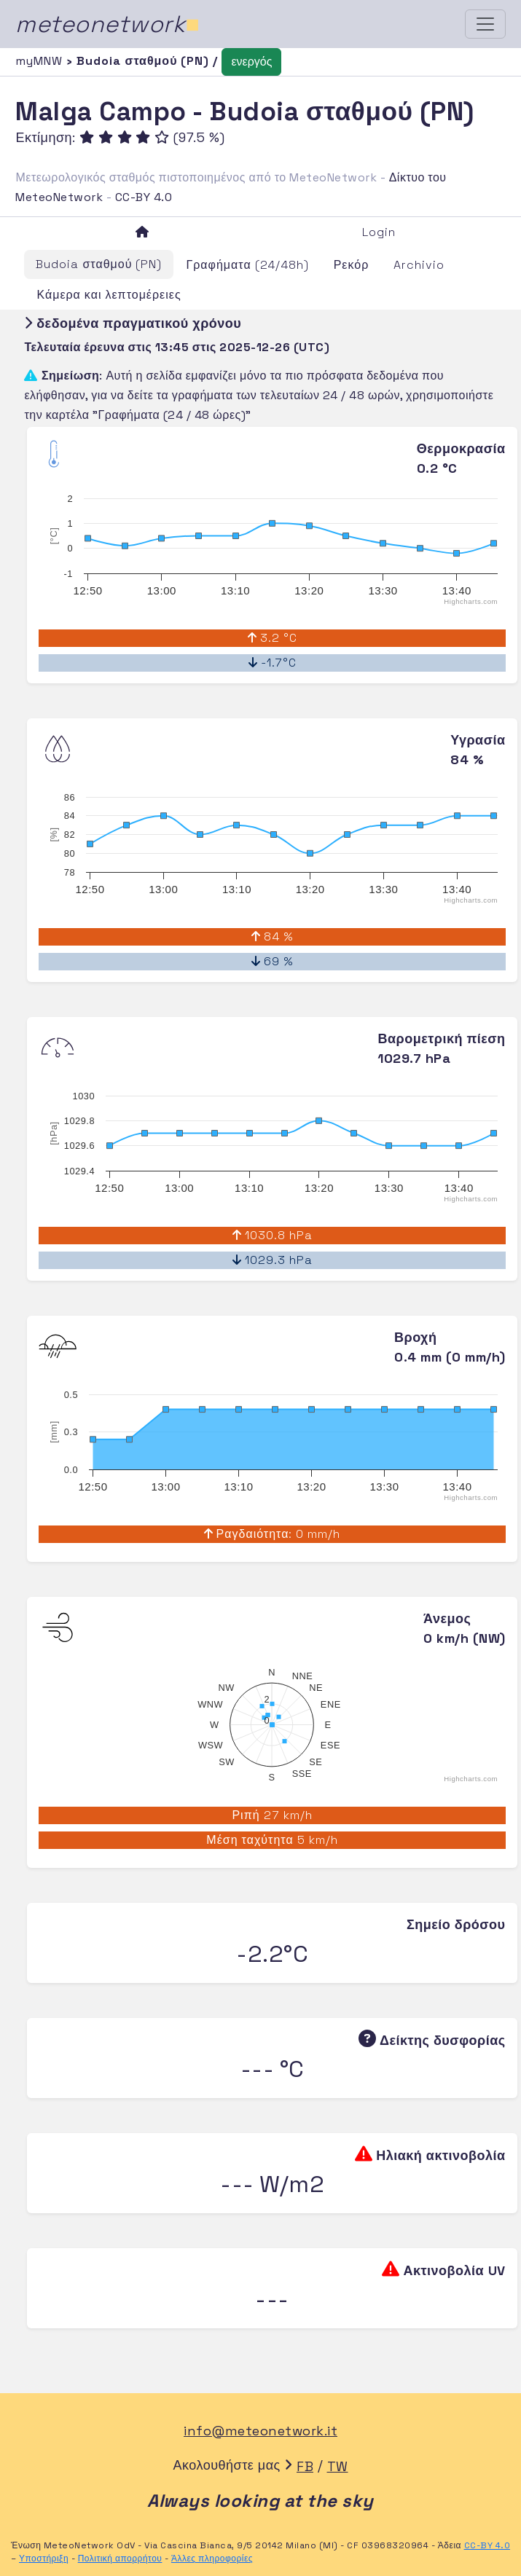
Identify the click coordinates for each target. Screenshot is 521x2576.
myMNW (40, 60)
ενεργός (251, 61)
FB (305, 2466)
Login (379, 232)
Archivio (418, 264)
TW (337, 2466)
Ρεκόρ (351, 264)
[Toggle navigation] (485, 24)
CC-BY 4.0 (144, 197)
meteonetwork (107, 24)
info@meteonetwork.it (260, 2430)
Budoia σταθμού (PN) (99, 264)
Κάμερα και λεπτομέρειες (108, 294)
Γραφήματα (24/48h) (247, 264)
